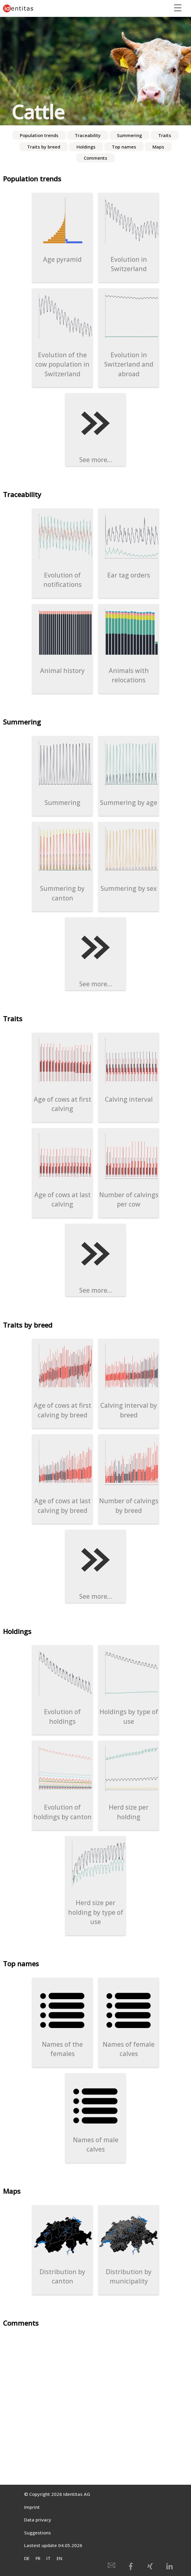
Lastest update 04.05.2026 (53, 2545)
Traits (164, 135)
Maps (158, 147)
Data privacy (37, 2520)
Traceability (88, 135)
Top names (124, 147)
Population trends (39, 135)
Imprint (32, 2507)
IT (48, 2558)
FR (38, 2558)
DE (27, 2558)
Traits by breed (43, 147)
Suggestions (37, 2533)
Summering (129, 135)
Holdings (86, 147)
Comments (95, 158)
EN (59, 2558)
